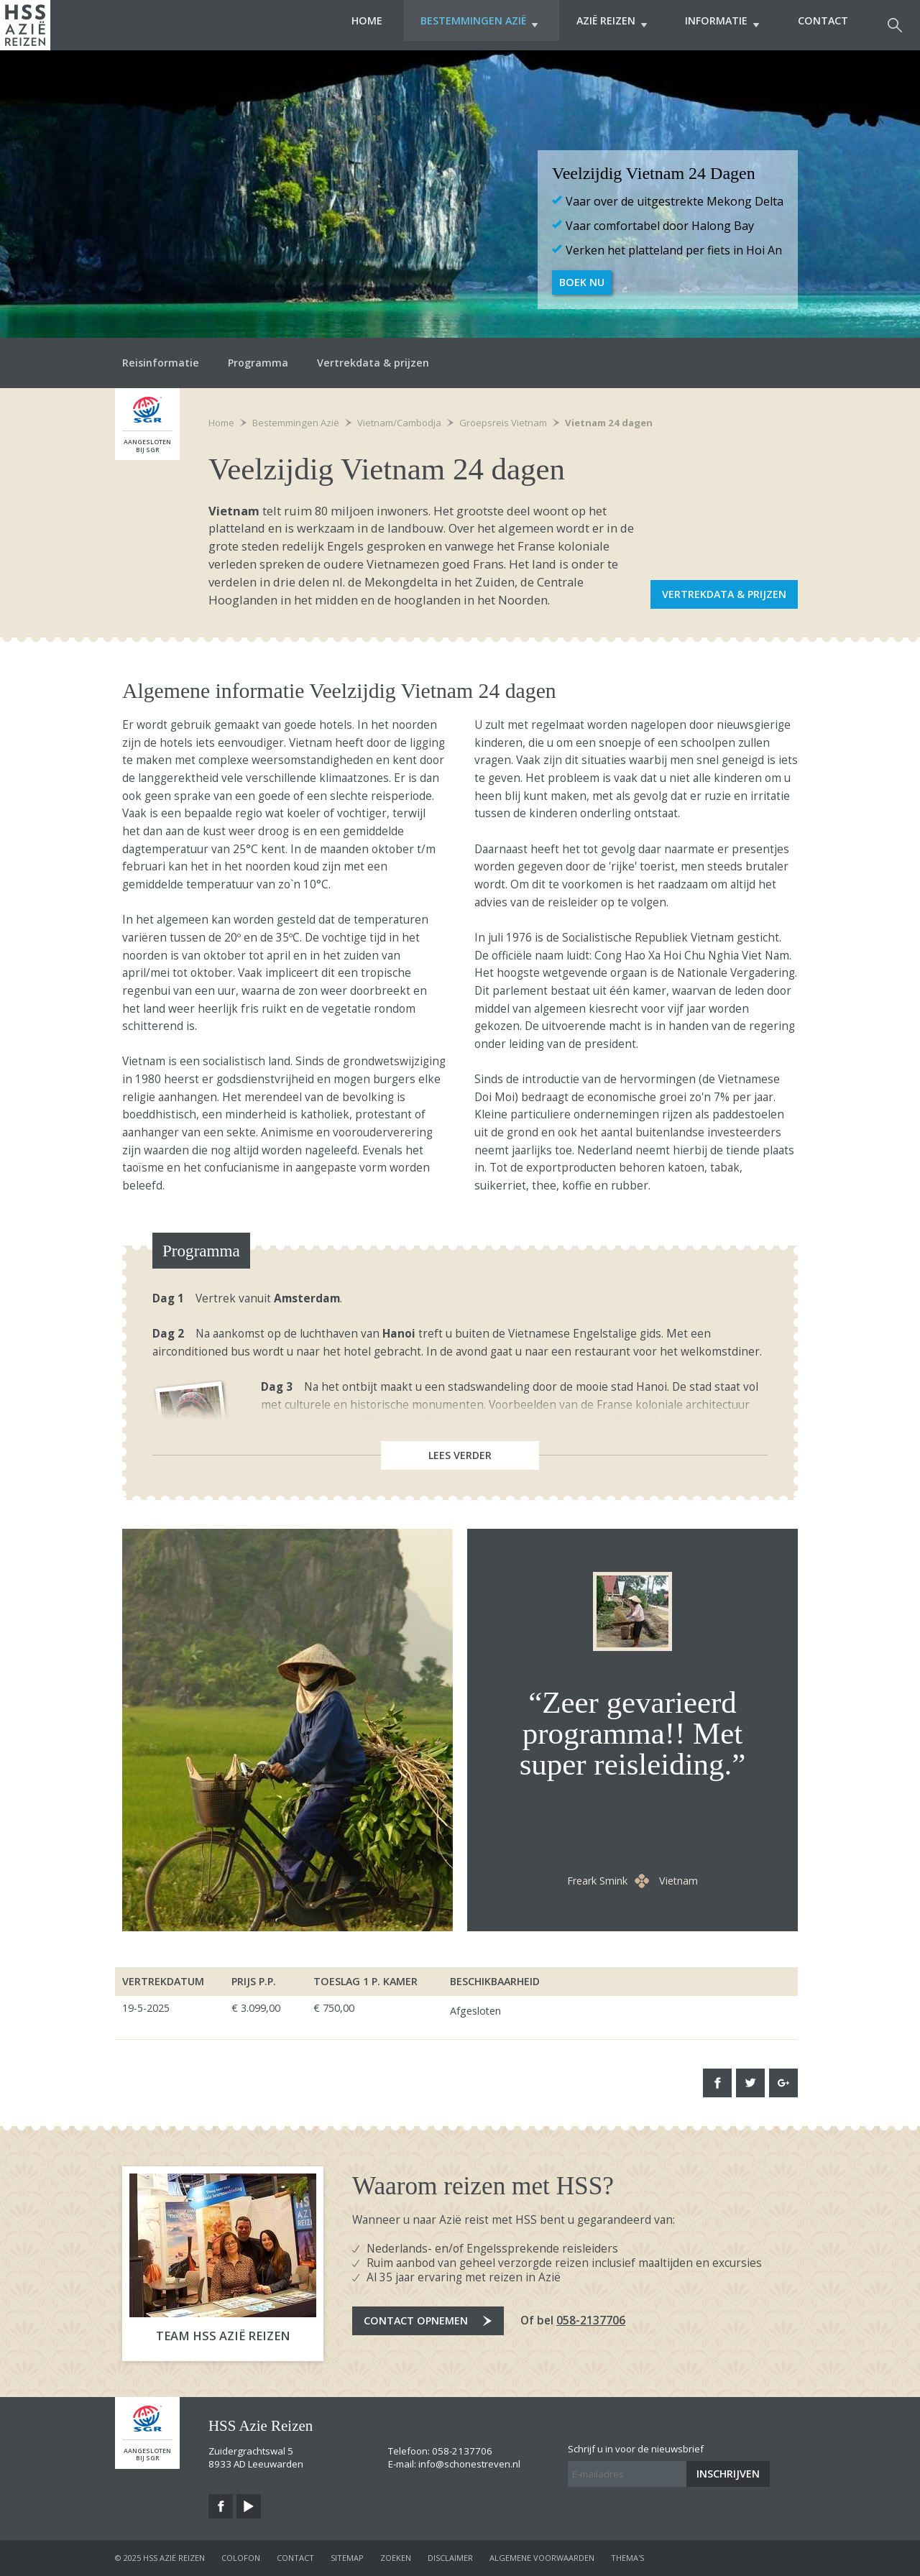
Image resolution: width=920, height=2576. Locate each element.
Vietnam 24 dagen (609, 422)
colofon (240, 2557)
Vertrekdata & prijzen (373, 362)
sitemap (347, 2557)
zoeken (395, 2557)
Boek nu (581, 282)
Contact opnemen (416, 2320)
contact (295, 2557)
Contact (823, 25)
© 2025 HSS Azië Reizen (160, 2557)
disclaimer (450, 2557)
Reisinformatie (160, 362)
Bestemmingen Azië (465, 25)
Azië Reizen (602, 25)
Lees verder (460, 1455)
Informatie (718, 25)
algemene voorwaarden (541, 2557)
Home (348, 25)
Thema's (627, 2557)
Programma (258, 362)
